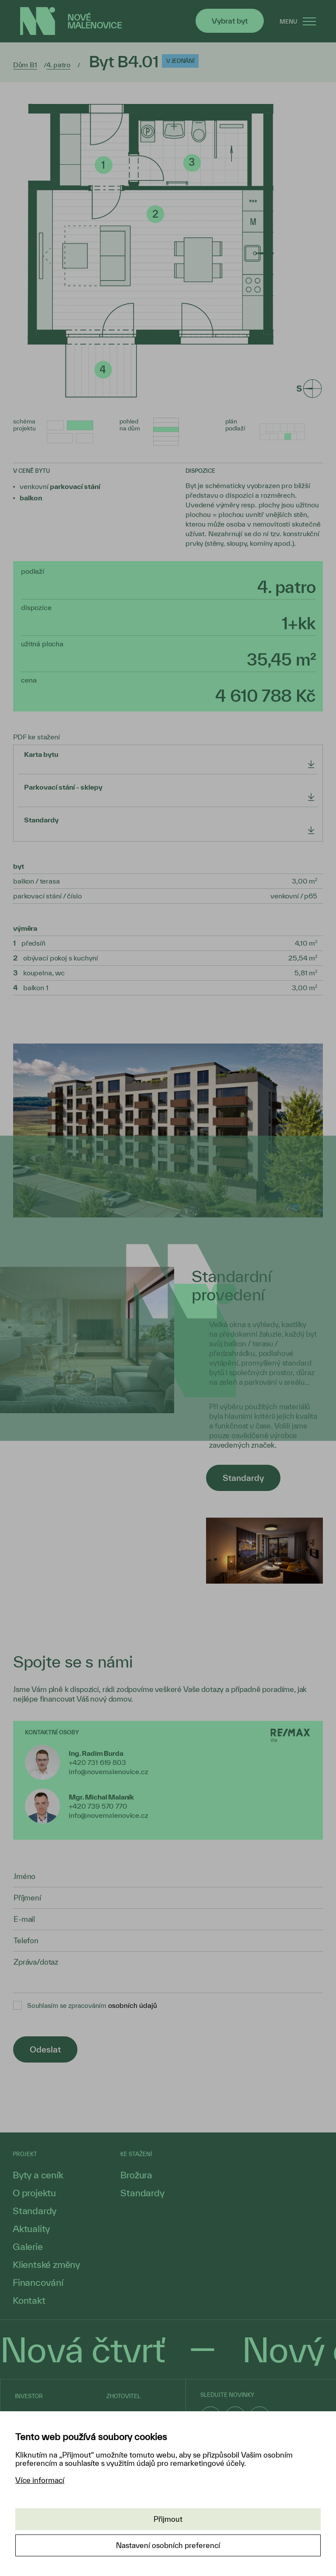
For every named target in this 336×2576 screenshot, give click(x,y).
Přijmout (168, 2519)
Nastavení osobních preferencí (168, 2545)
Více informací (39, 2480)
